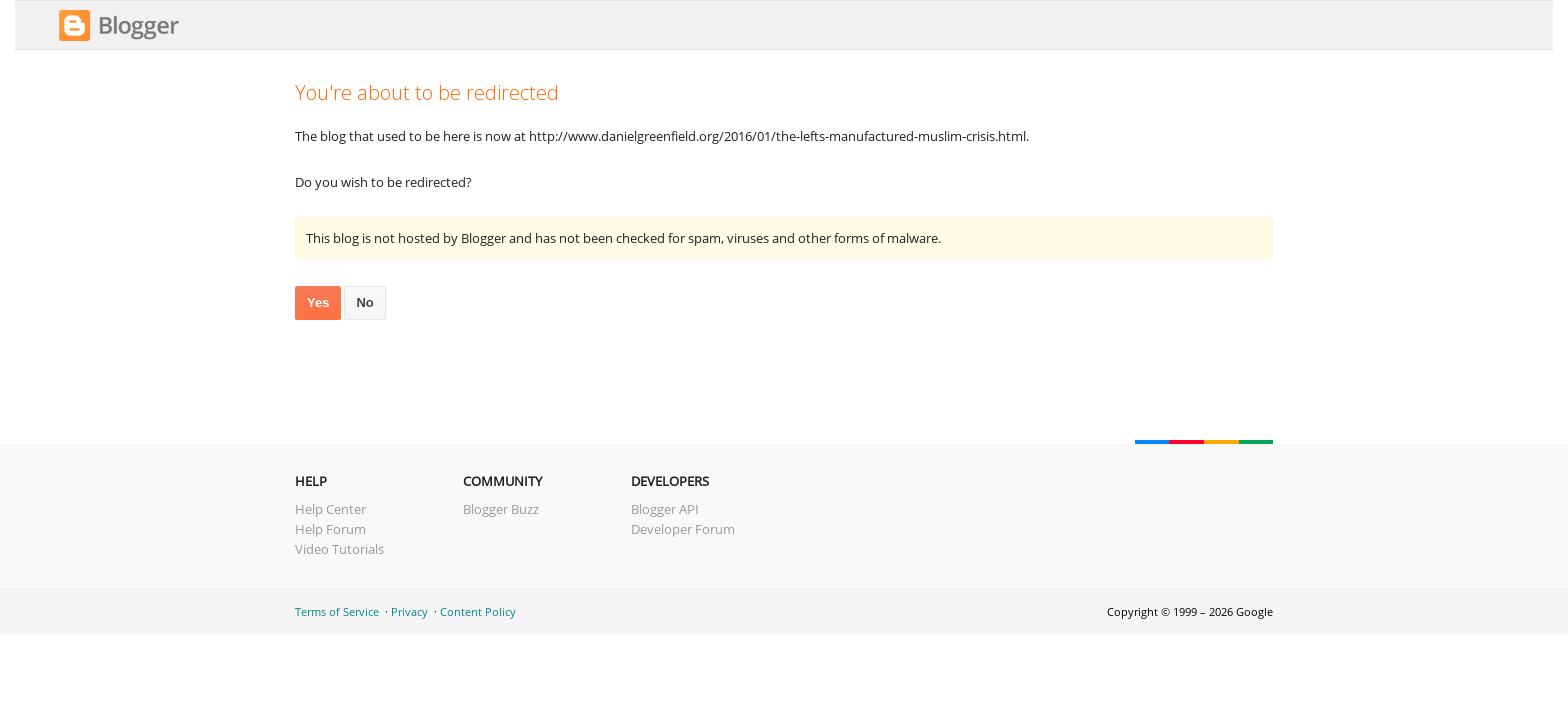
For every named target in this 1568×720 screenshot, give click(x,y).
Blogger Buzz (501, 509)
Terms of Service (337, 611)
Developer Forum (683, 529)
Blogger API (665, 509)
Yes (318, 302)
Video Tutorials (339, 549)
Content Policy (478, 611)
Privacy (409, 611)
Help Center (330, 509)
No (364, 302)
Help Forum (330, 529)
